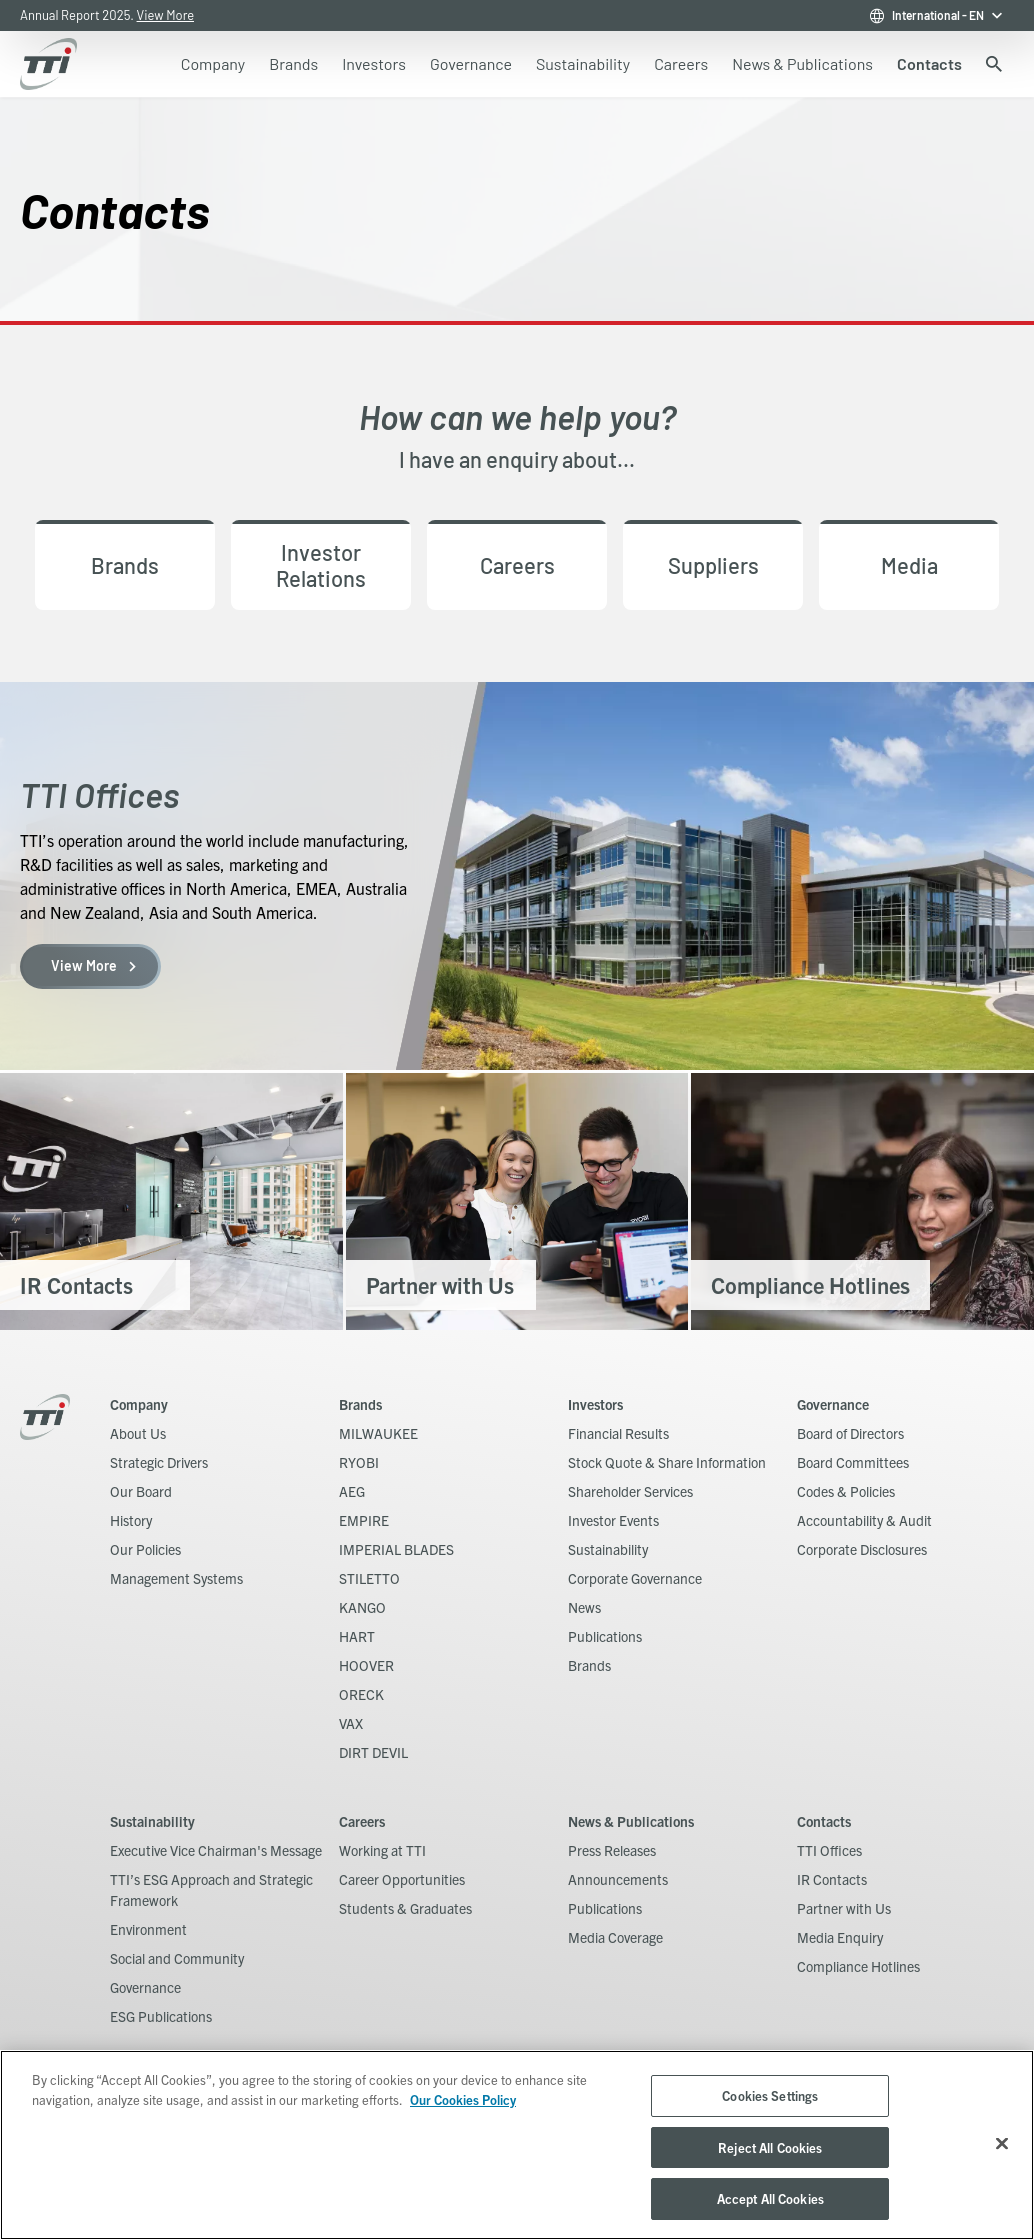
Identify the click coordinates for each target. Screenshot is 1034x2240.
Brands (360, 1404)
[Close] (1002, 2144)
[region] (517, 2145)
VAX (351, 1723)
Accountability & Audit (864, 1520)
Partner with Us (844, 1908)
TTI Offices (829, 1850)
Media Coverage (615, 1937)
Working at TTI (382, 1850)
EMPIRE (364, 1520)
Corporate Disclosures (862, 1549)
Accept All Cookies (770, 2198)
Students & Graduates (405, 1908)
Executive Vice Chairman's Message (216, 1850)
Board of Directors (850, 1433)
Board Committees (853, 1462)
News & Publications (631, 1821)
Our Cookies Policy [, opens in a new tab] (463, 2099)
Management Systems (176, 1578)
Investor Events (613, 1520)
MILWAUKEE (378, 1433)
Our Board (141, 1491)
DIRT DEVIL (373, 1752)
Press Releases (612, 1850)
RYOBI (359, 1462)
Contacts (824, 1821)
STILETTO (369, 1578)
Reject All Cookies (770, 2147)
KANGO (362, 1607)
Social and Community (177, 1958)
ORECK (361, 1694)
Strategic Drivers (159, 1462)
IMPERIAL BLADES (396, 1549)
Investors (595, 1404)
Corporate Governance (635, 1578)
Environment (148, 1929)
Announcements (618, 1879)
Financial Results (618, 1433)
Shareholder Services (630, 1491)
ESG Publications (161, 2016)
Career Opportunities (402, 1879)
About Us (138, 1433)
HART (357, 1636)
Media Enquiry (840, 1937)
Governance (833, 1404)
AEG (352, 1491)
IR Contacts (832, 1879)
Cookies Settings (770, 2095)
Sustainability (608, 1549)
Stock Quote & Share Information (667, 1462)
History (131, 1520)
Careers (362, 1821)
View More (166, 15)
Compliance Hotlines (858, 1966)
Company (139, 1404)
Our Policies (145, 1549)
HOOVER (366, 1665)
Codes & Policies (846, 1491)
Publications (605, 1636)
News (584, 1607)
